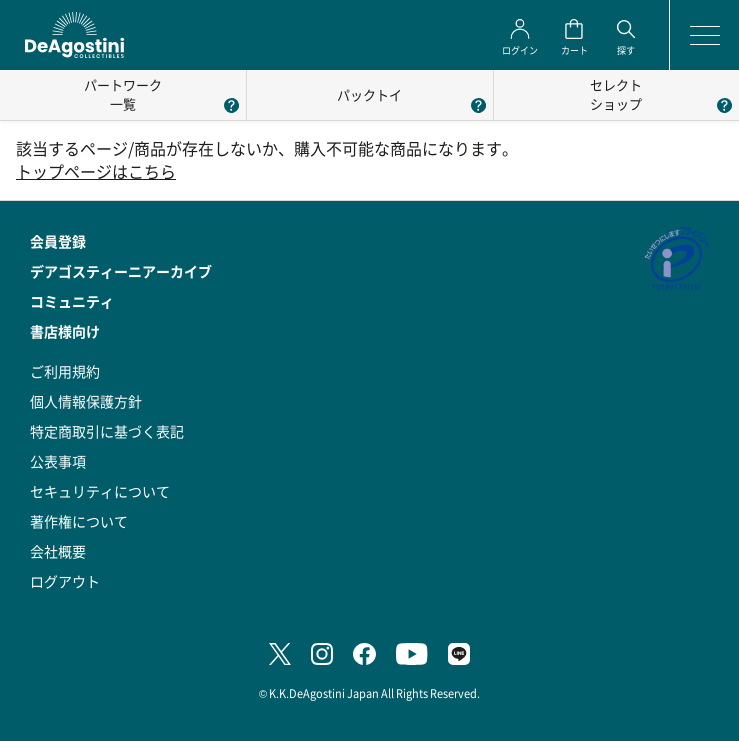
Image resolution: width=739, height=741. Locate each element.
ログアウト (65, 581)
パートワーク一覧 (123, 94)
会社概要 (58, 551)
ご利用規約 (65, 371)
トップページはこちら (96, 171)
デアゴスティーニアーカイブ (121, 271)
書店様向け (65, 331)
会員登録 (58, 241)
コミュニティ (72, 301)
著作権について (79, 521)
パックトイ (369, 94)
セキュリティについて (100, 491)
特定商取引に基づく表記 (107, 431)
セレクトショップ (616, 94)
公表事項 (58, 461)
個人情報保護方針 (86, 401)
